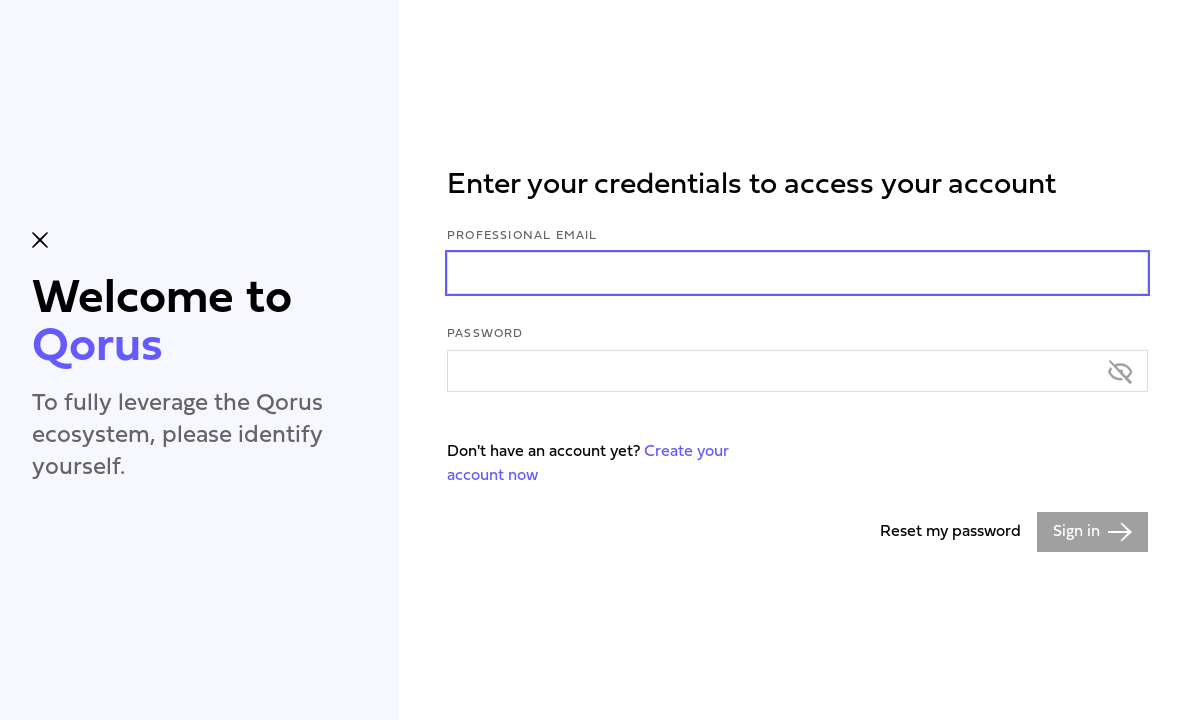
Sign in (1092, 532)
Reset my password (950, 532)
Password (485, 334)
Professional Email (522, 236)
